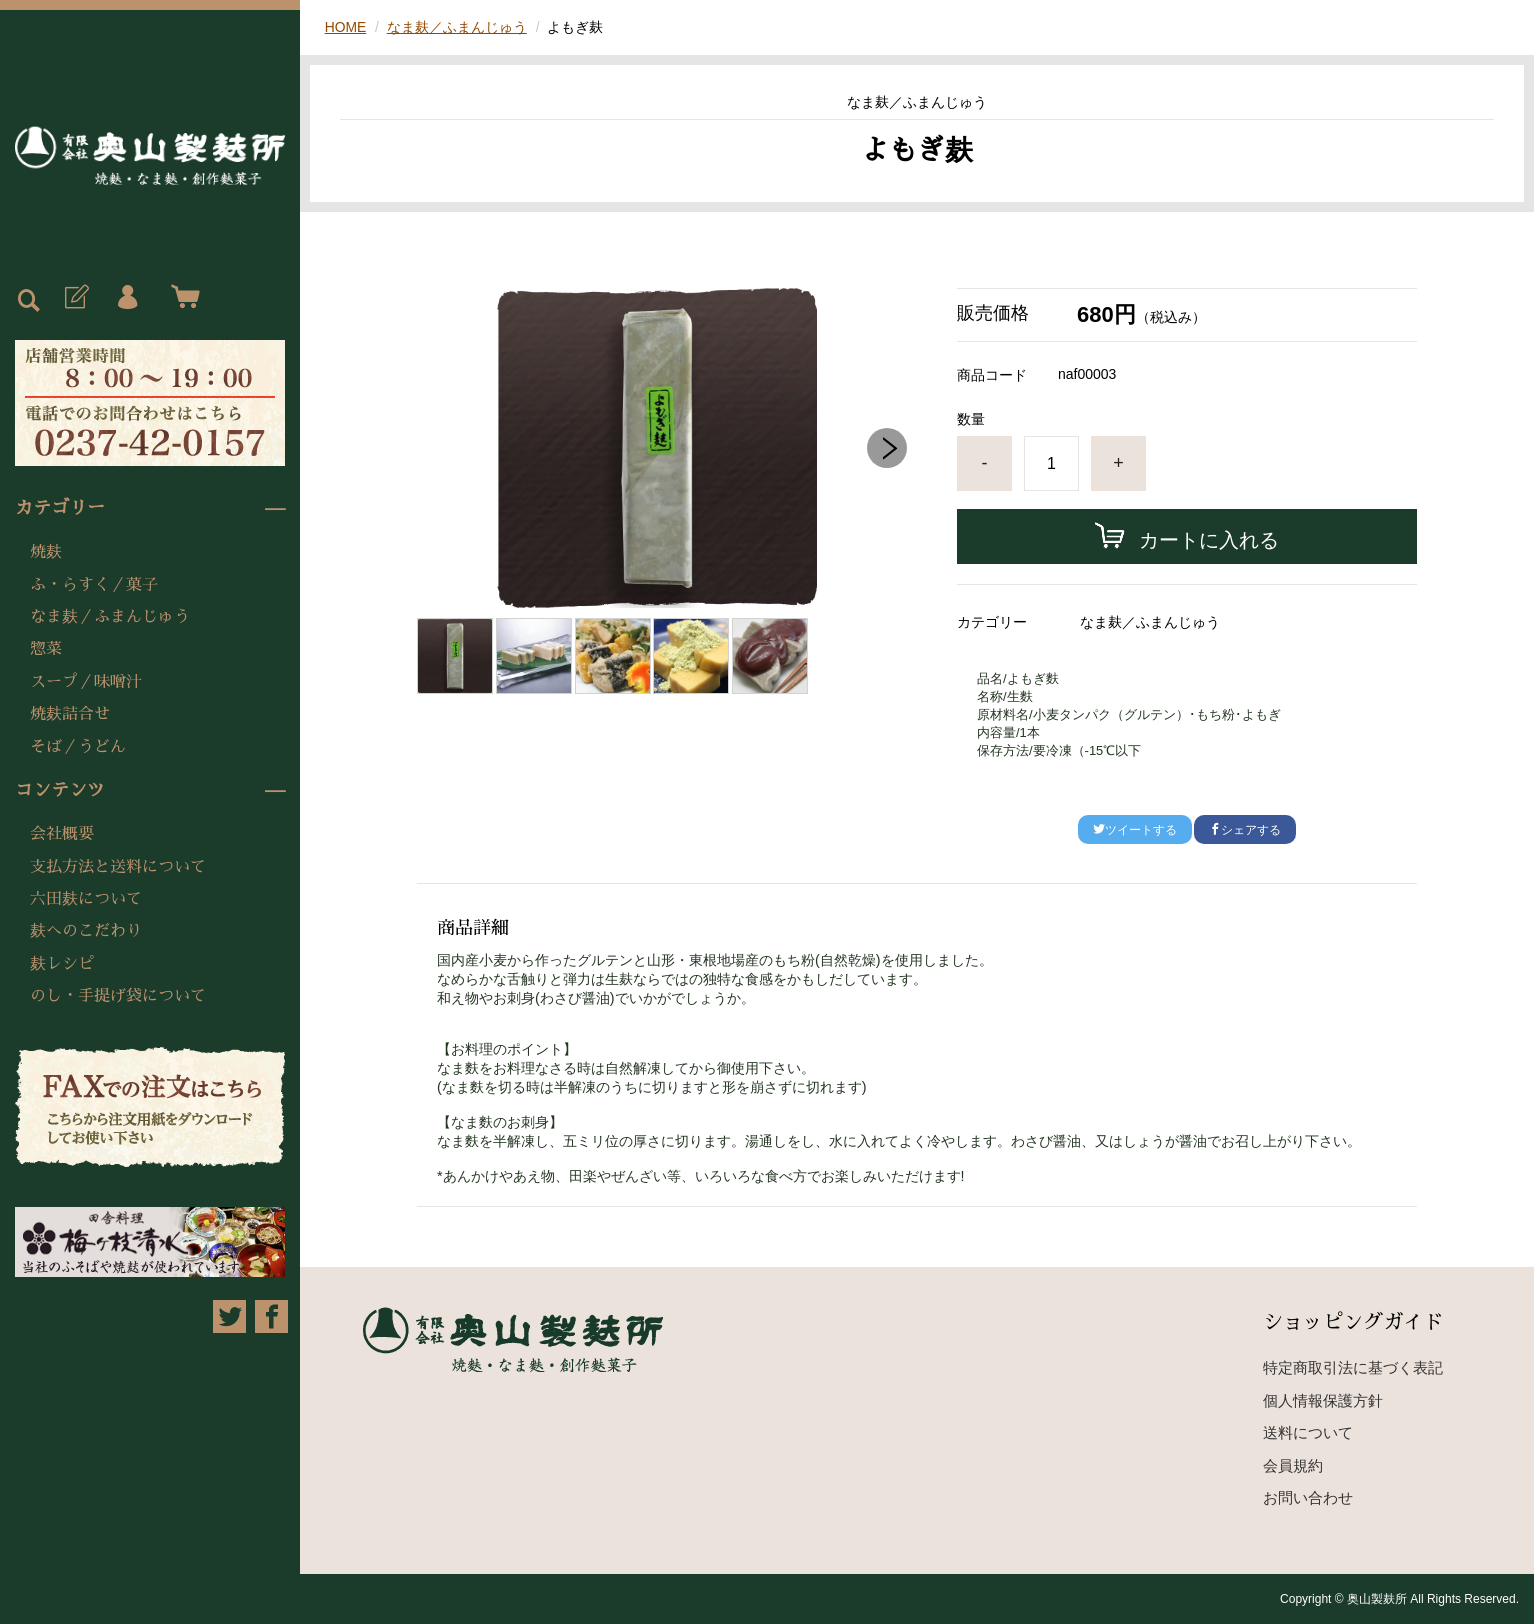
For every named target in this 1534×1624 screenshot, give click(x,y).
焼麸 (46, 552)
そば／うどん (78, 747)
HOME (346, 27)
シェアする (1245, 830)
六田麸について (86, 899)
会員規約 (1293, 1465)
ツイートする (1135, 830)
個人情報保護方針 (1323, 1400)
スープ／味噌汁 (86, 682)
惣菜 (46, 649)
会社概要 (62, 834)
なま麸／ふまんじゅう (110, 617)
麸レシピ (62, 964)
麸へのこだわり (86, 931)
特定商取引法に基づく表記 (1353, 1367)
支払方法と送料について (118, 867)
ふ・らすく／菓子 (94, 585)
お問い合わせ (1308, 1497)
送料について (1308, 1432)
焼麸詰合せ (70, 714)
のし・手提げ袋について (118, 996)
